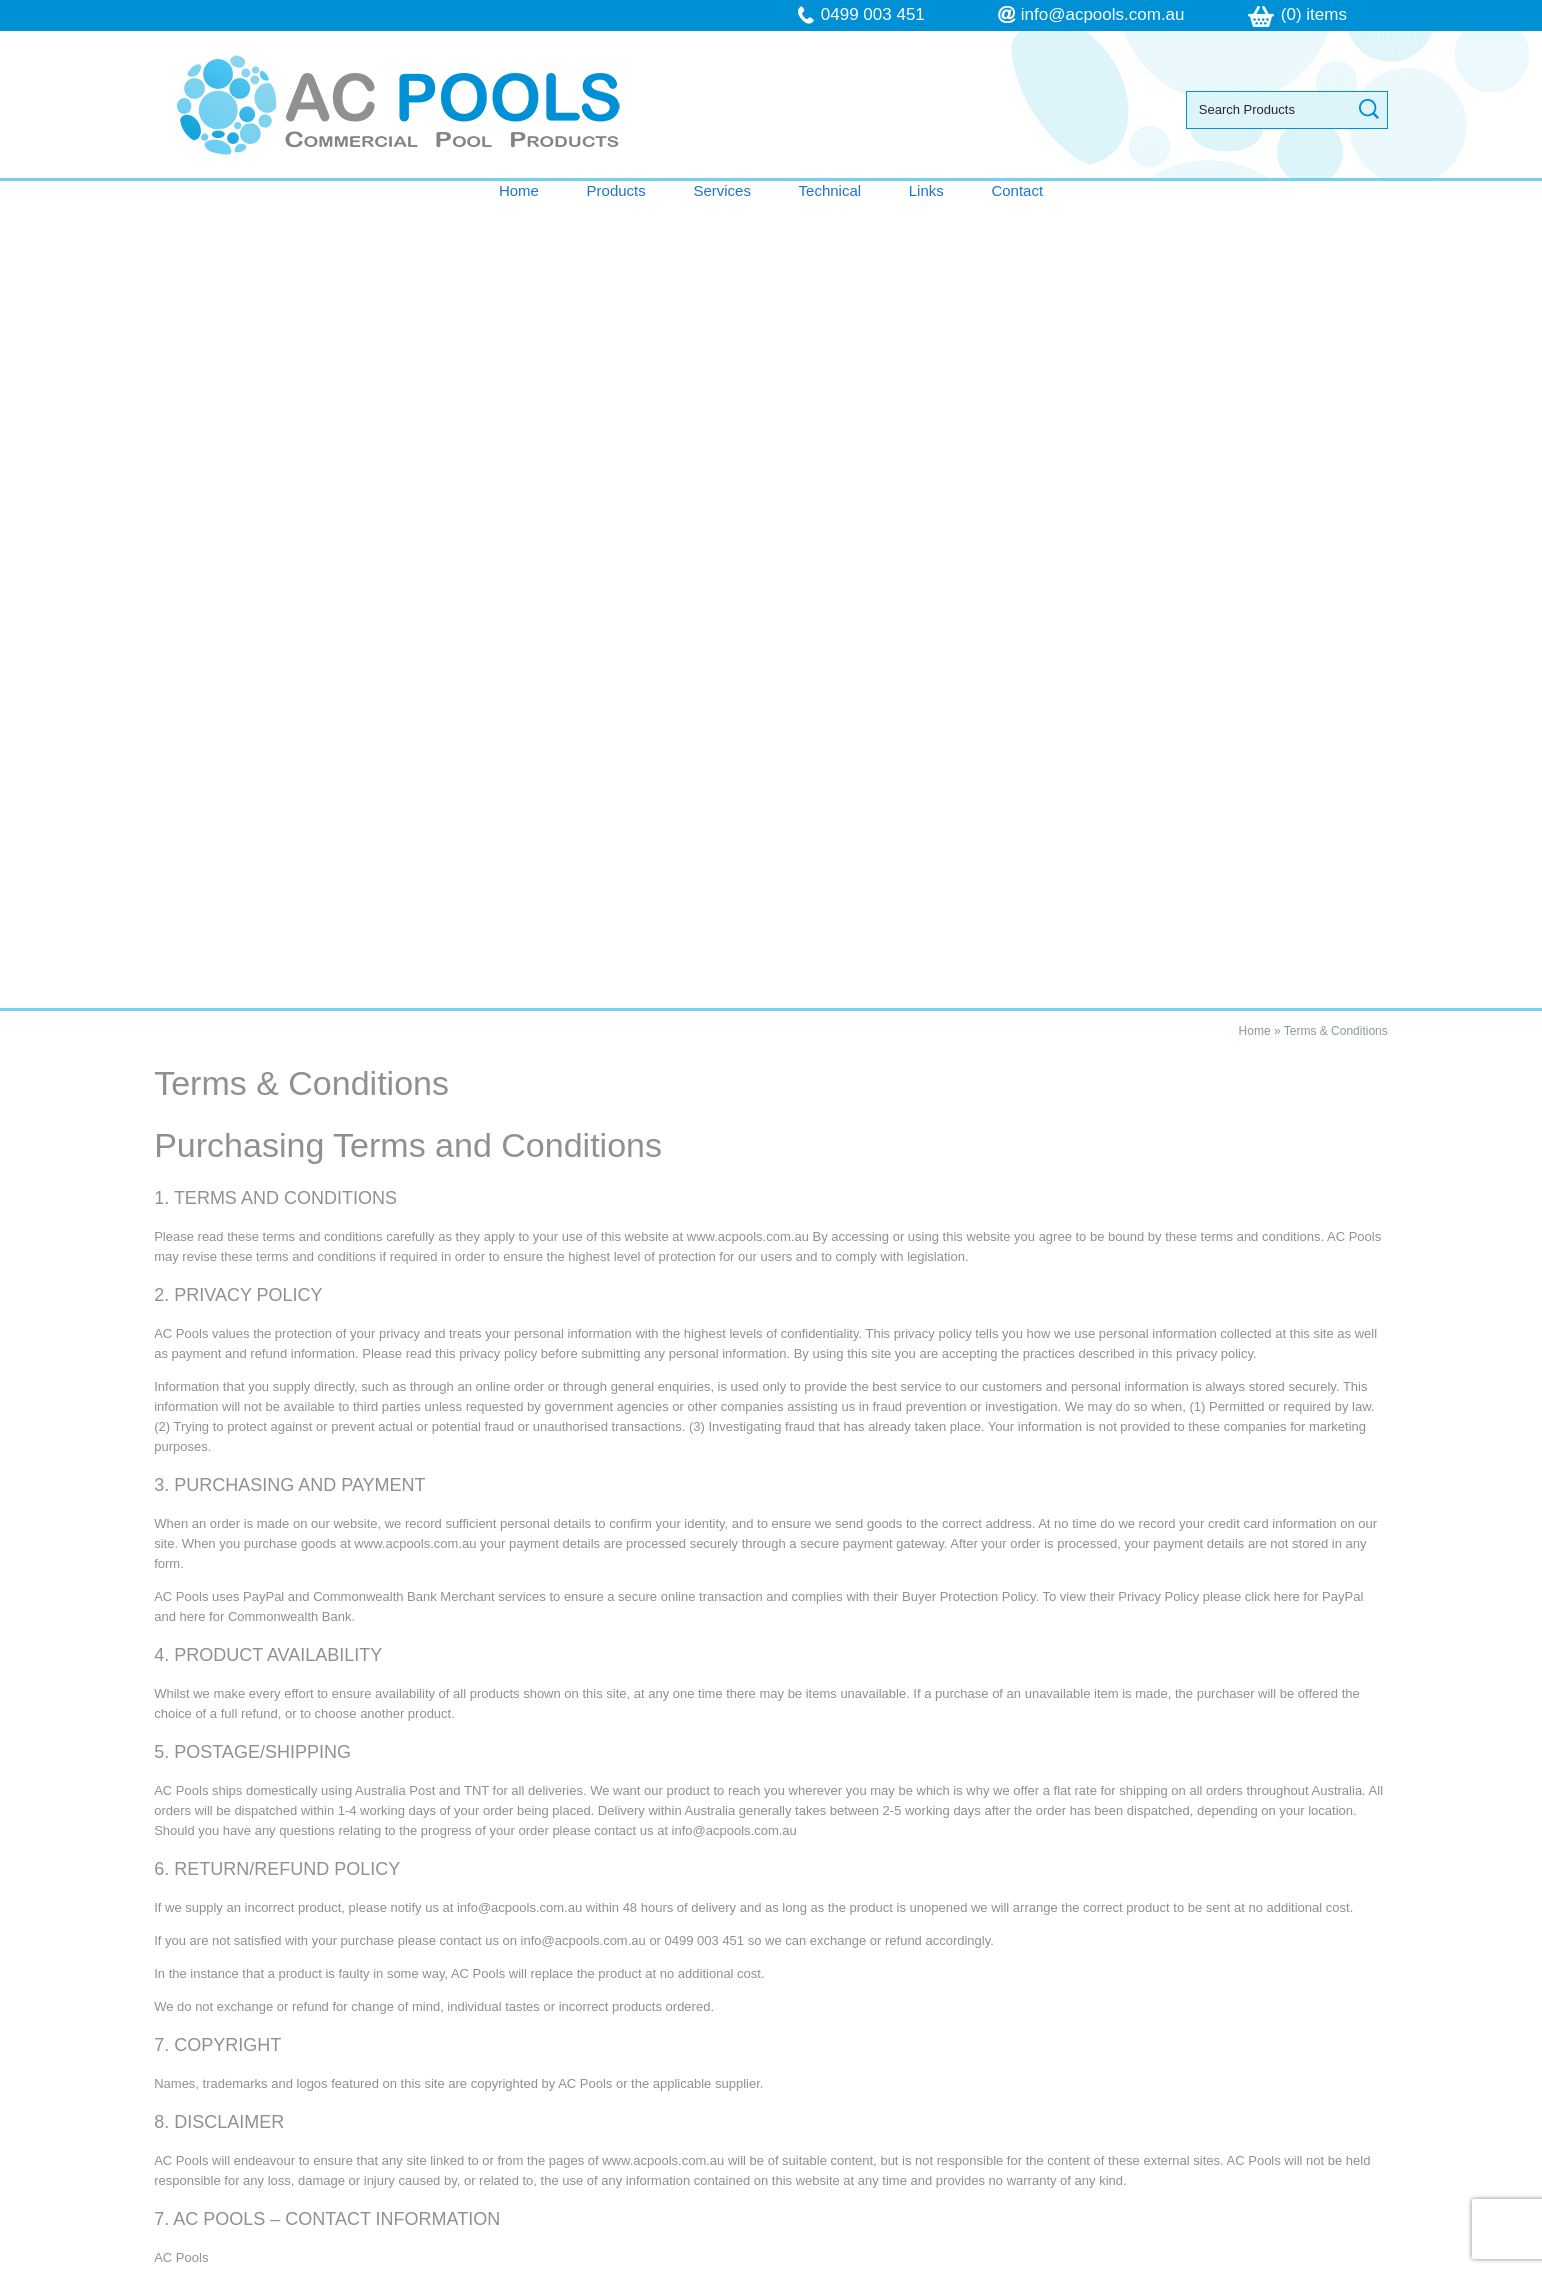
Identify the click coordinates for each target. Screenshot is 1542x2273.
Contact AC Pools (771, 1827)
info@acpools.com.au (1103, 14)
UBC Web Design (980, 2262)
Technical (830, 190)
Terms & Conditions (1336, 225)
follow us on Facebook (943, 2107)
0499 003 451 (873, 14)
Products (616, 190)
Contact (1017, 190)
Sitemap (511, 2262)
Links (926, 190)
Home (519, 190)
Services (722, 190)
